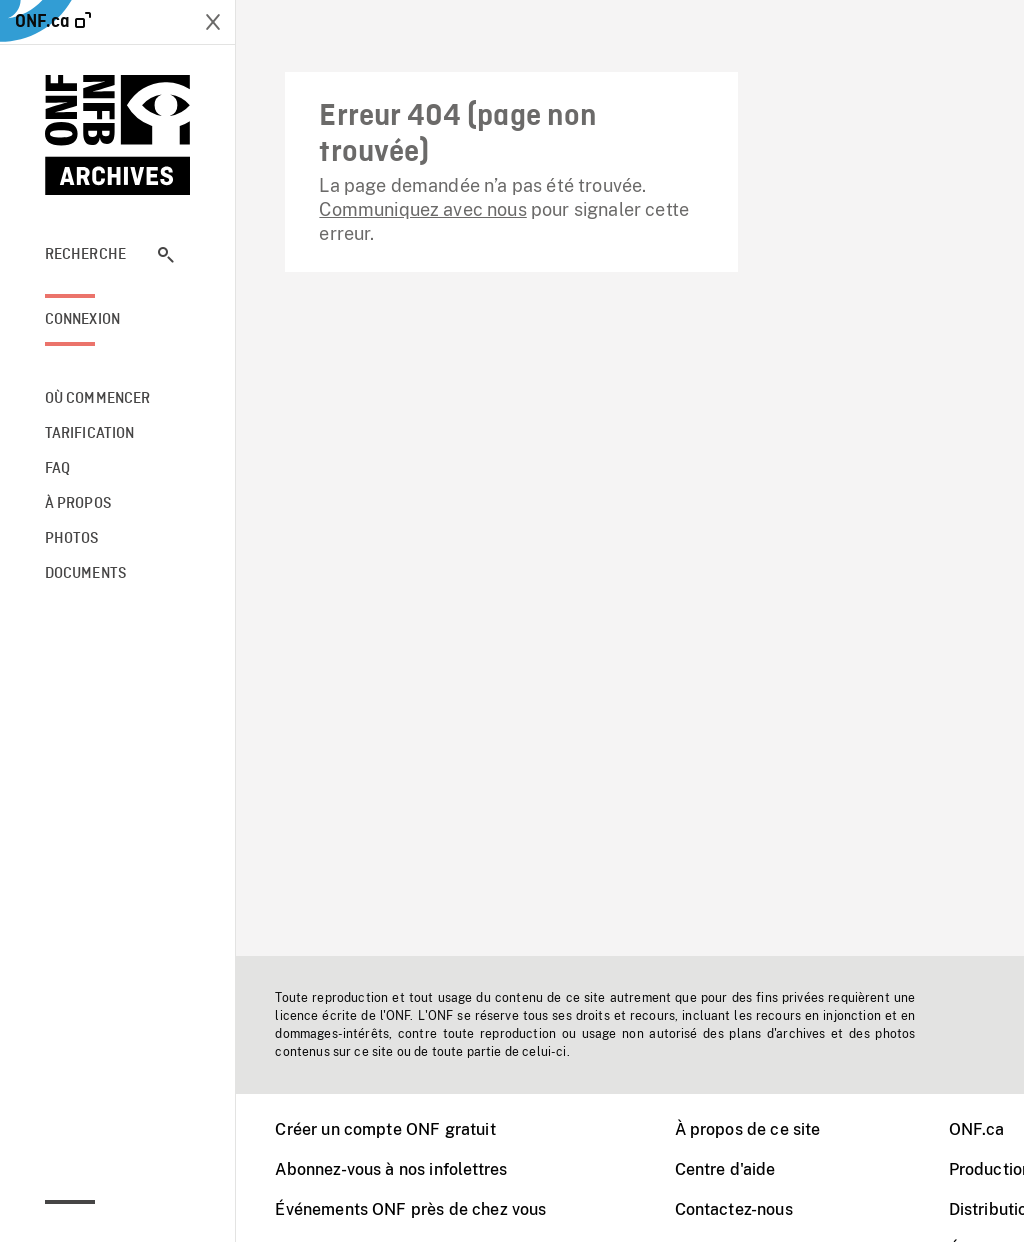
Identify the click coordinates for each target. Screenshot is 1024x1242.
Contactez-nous (734, 1209)
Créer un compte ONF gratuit (385, 1129)
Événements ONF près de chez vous (410, 1209)
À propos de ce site (748, 1129)
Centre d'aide (725, 1169)
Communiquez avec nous (422, 209)
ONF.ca (977, 1129)
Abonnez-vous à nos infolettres (391, 1169)
